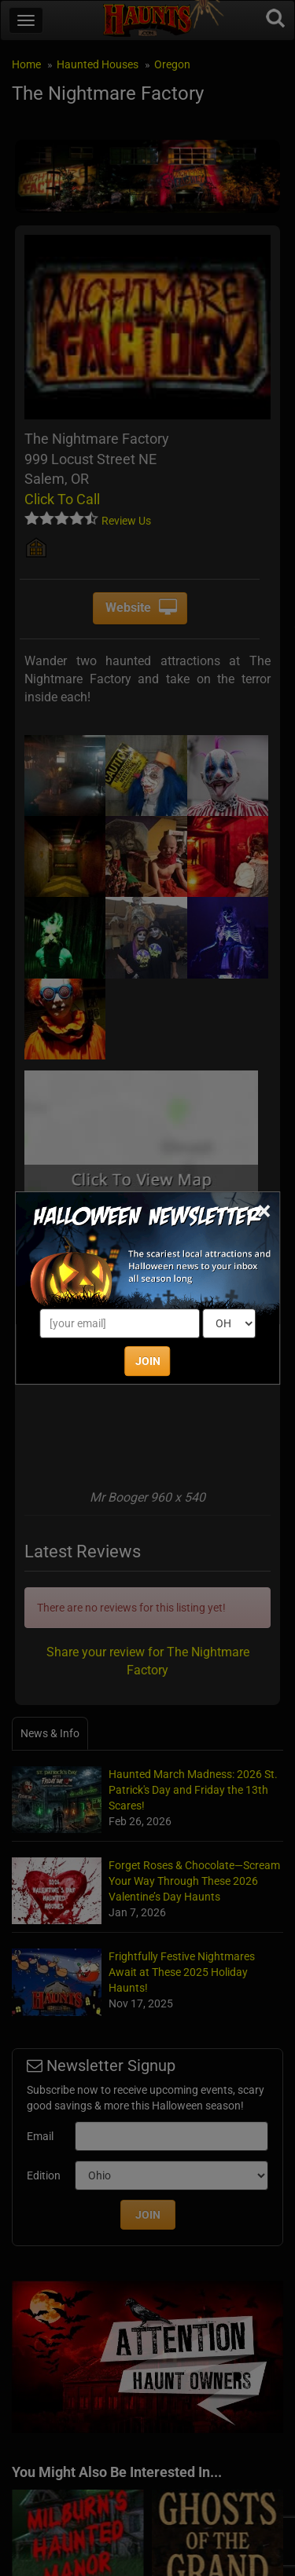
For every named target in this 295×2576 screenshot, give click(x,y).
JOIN (147, 1361)
